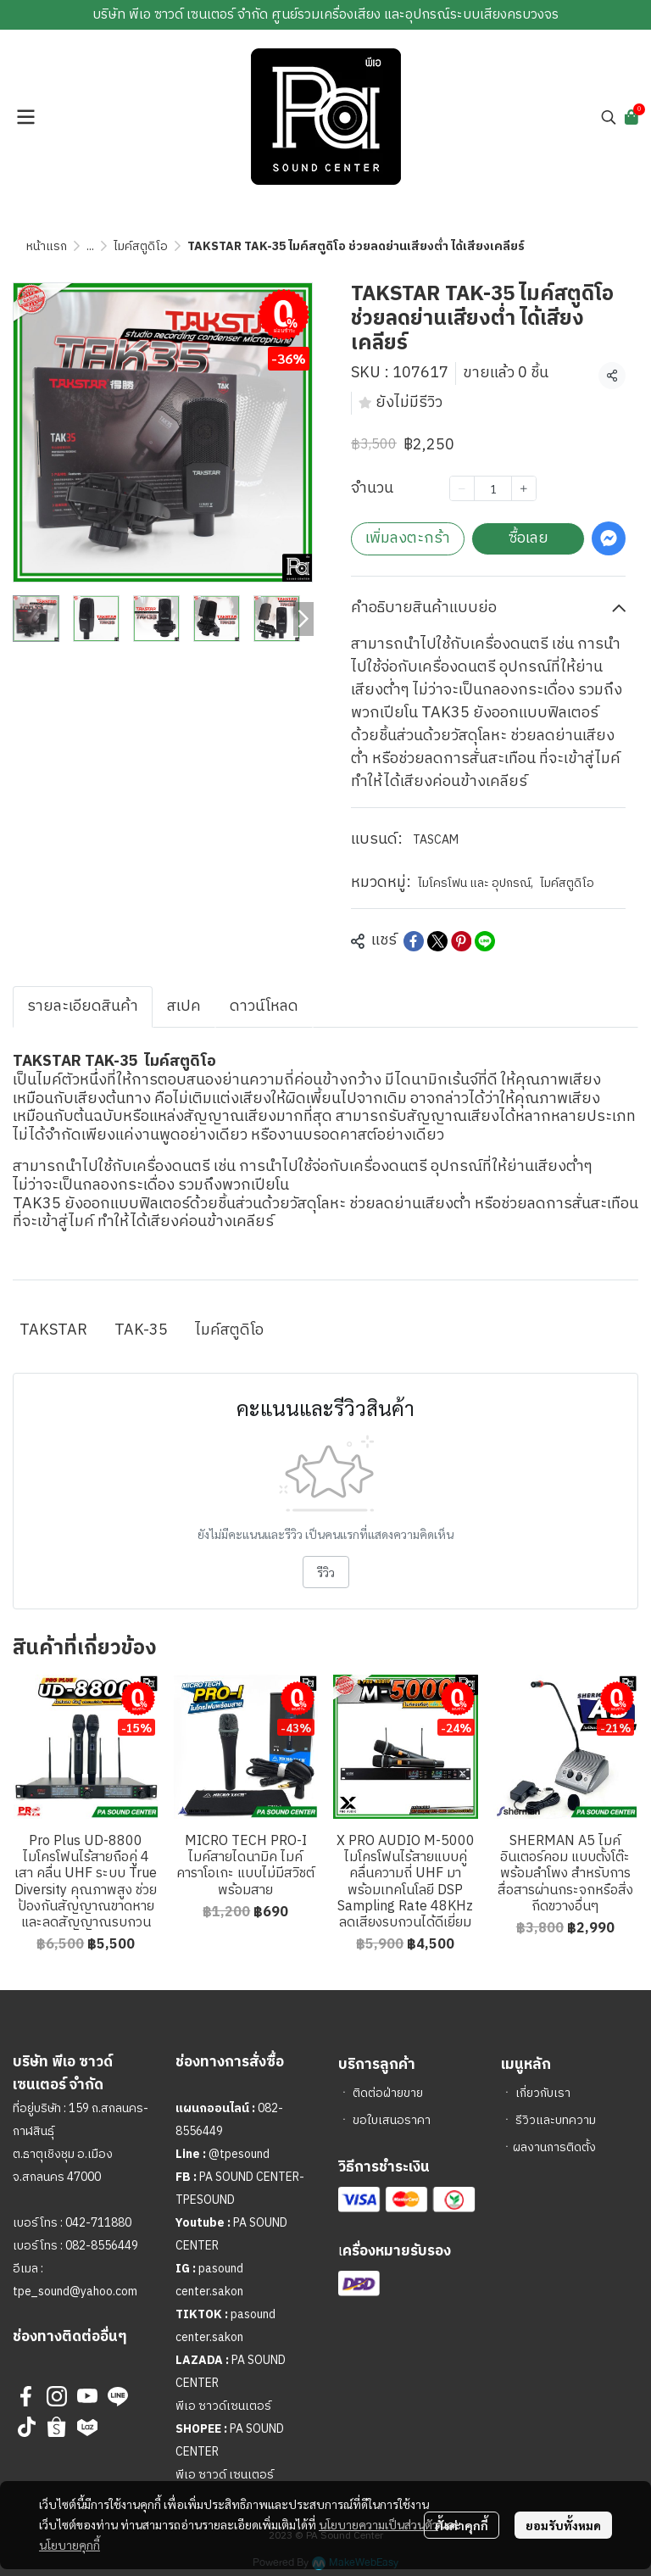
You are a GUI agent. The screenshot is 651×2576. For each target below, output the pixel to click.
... (90, 246)
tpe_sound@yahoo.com (75, 2291)
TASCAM (436, 840)
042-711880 (98, 2223)
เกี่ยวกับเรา (542, 2093)
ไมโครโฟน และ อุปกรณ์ (475, 883)
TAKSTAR (53, 1330)
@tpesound (239, 2154)
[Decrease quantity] (462, 488)
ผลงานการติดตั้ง (554, 2147)
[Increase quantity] (524, 488)
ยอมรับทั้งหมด (563, 2525)
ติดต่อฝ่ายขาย (388, 2093)
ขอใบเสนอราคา (392, 2120)
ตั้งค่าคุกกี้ (461, 2525)
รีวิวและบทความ (555, 2120)
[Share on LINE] (485, 941)
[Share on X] (437, 941)
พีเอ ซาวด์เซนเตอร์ (223, 2406)
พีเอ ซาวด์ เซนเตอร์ (224, 2474)
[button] (608, 117)
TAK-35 (141, 1330)
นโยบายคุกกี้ (69, 2544)
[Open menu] (25, 117)
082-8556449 (101, 2245)
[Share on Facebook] (413, 941)
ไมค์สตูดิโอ (141, 246)
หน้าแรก (46, 246)
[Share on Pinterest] (461, 941)
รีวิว (326, 1572)
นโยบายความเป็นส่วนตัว (378, 2524)
